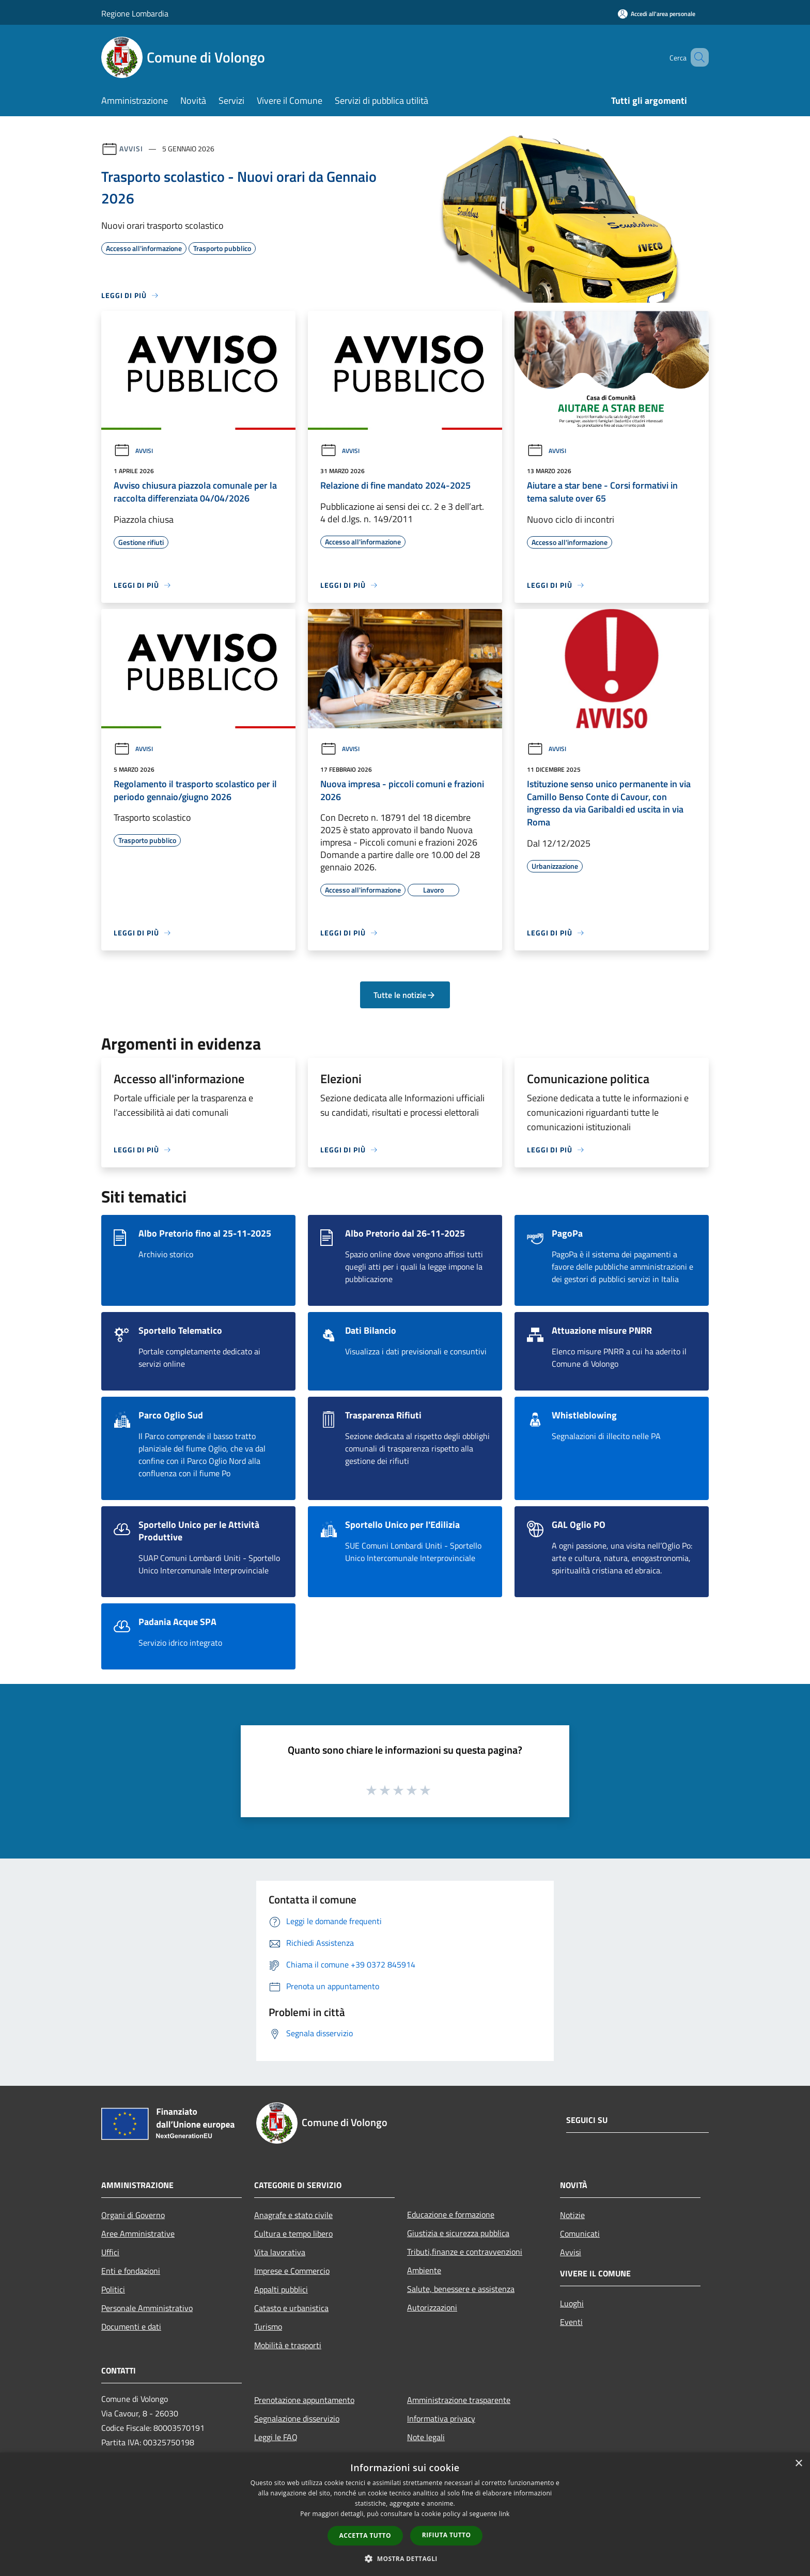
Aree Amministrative (138, 2233)
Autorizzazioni (432, 2307)
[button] (405, 2558)
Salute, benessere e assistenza (461, 2289)
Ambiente (424, 2270)
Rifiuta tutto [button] (446, 2535)
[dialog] (405, 2514)
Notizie (572, 2215)
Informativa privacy (441, 2418)
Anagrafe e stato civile (293, 2215)
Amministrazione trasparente (458, 2400)
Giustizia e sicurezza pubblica (458, 2233)
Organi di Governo (133, 2215)
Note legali (426, 2437)
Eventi (571, 2322)
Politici (113, 2289)
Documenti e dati (131, 2326)
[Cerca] (696, 57)
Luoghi (572, 2303)
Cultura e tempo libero (293, 2233)
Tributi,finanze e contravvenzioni (464, 2251)
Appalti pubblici (281, 2289)
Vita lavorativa (279, 2252)
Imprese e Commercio (292, 2271)
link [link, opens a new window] (504, 2513)
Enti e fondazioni (130, 2271)
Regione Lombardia (134, 13)
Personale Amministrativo (147, 2308)
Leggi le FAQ (276, 2437)
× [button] (798, 2464)
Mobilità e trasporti (287, 2345)
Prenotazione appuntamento (304, 2400)
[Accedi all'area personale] (656, 14)
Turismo (268, 2326)
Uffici (110, 2252)
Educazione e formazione (450, 2214)
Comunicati (580, 2233)
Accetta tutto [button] (365, 2535)
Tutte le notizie (404, 995)
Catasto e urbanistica (291, 2308)
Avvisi (131, 148)
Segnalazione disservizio (296, 2418)
